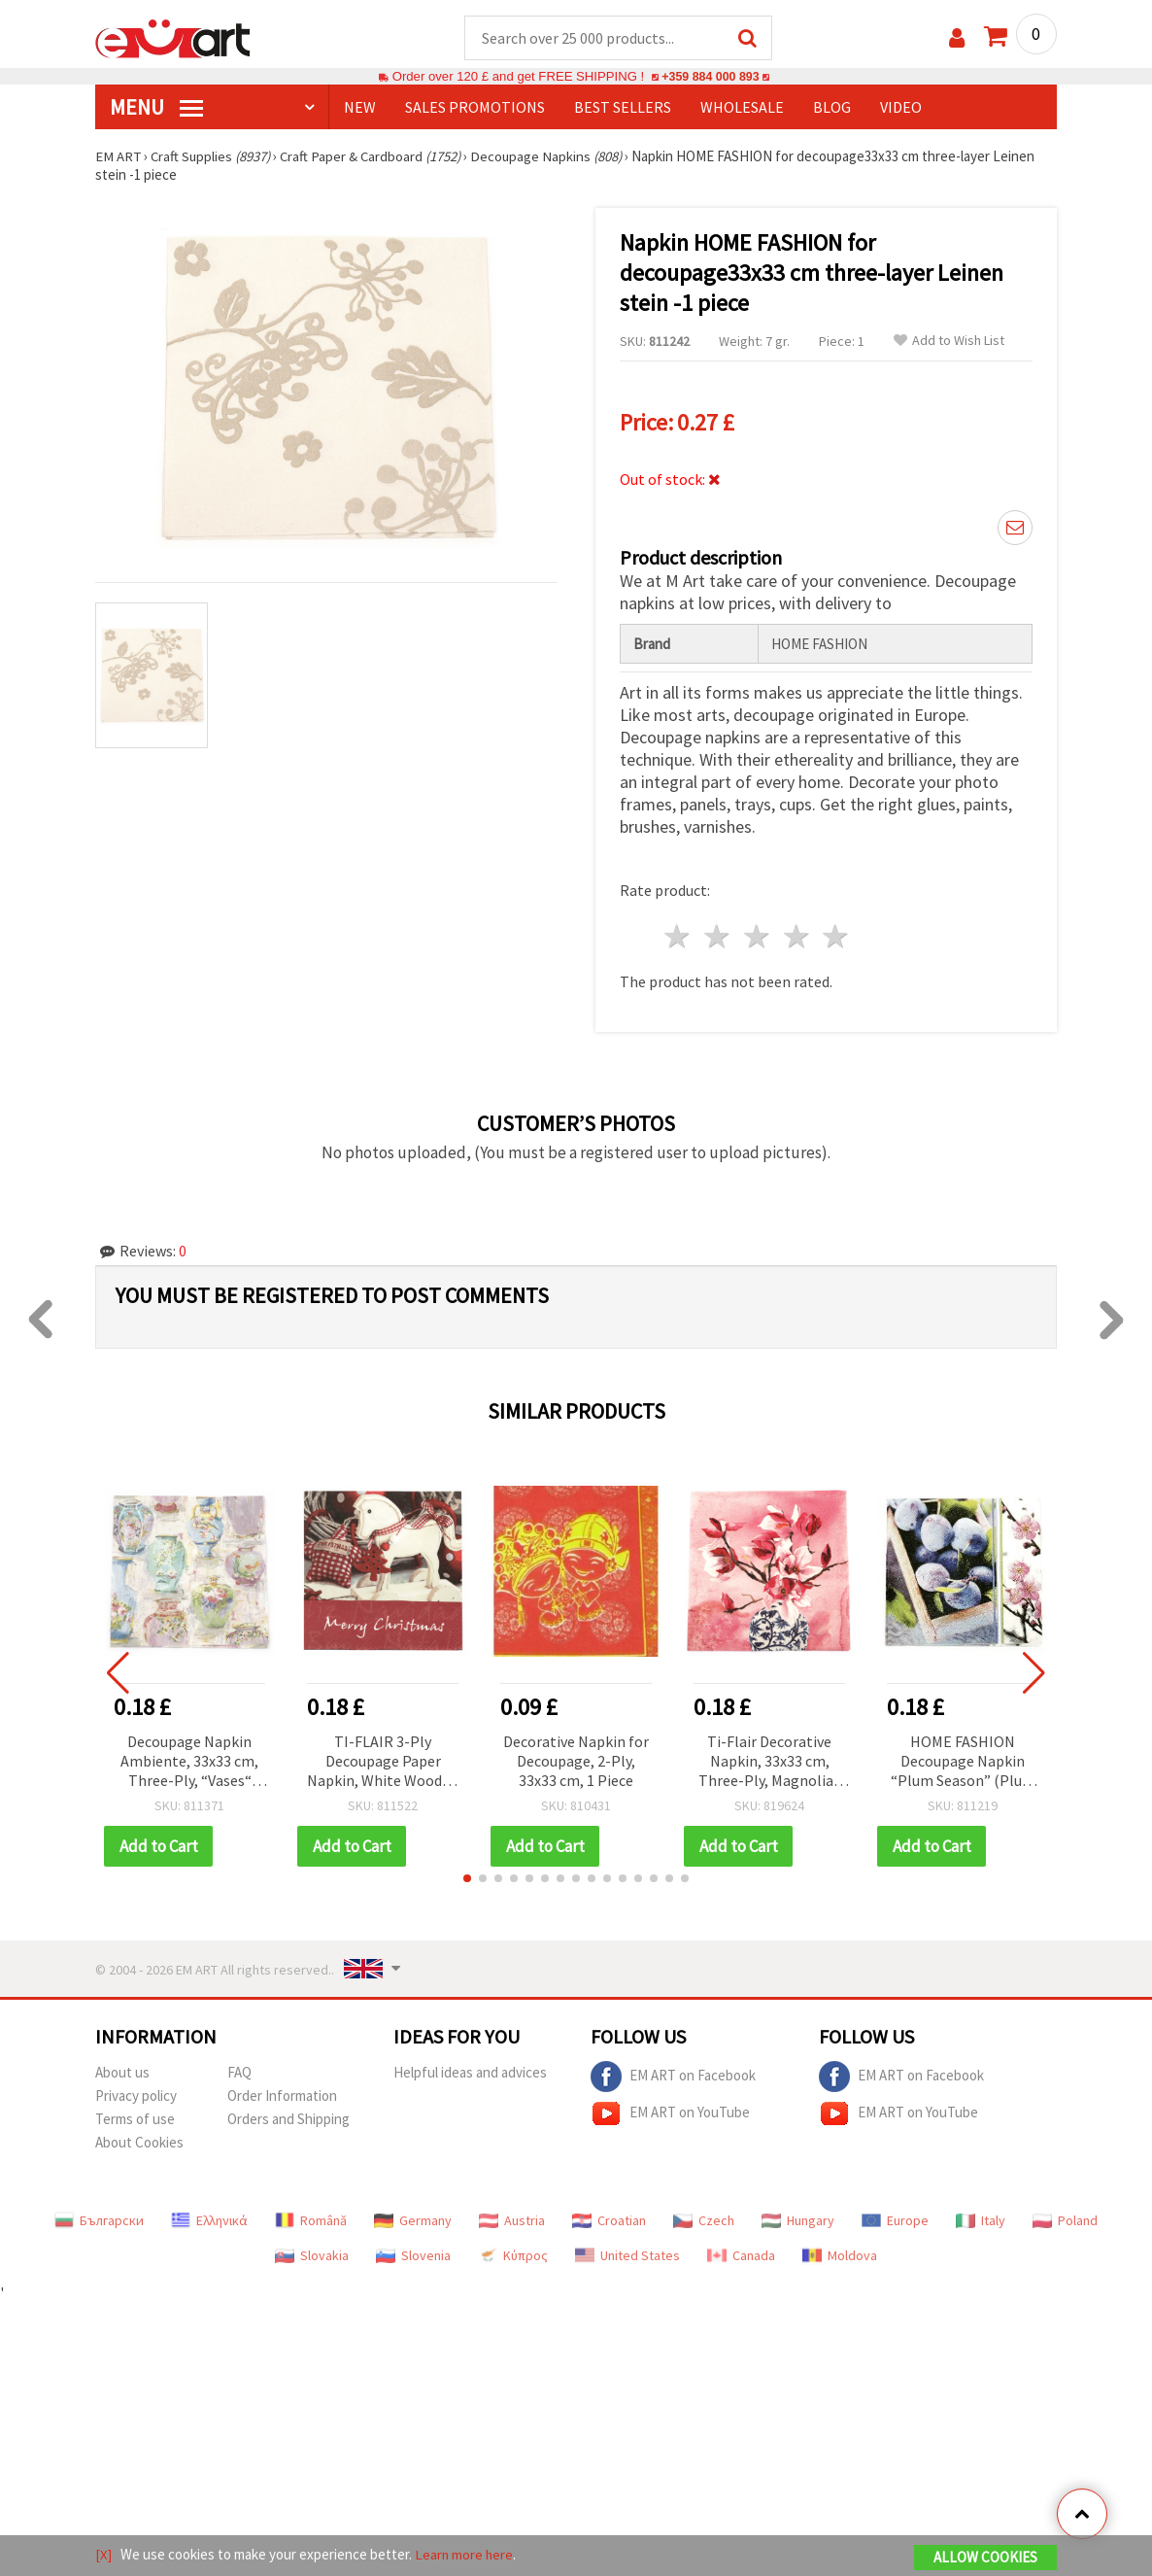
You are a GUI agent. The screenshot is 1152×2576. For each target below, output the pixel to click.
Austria (512, 2221)
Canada (741, 2256)
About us (122, 2073)
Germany (413, 2221)
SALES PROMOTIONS (475, 108)
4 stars (797, 937)
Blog (832, 108)
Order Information (282, 2096)
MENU (156, 107)
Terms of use (135, 2120)
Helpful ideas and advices (470, 2073)
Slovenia (413, 2256)
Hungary (798, 2221)
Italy (980, 2221)
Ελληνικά (209, 2221)
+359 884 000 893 (710, 77)
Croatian (609, 2221)
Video (901, 108)
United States (627, 2256)
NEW (360, 108)
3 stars (757, 937)
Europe (895, 2221)
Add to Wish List (949, 341)
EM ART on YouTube (670, 2114)
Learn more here (465, 2555)
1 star (678, 937)
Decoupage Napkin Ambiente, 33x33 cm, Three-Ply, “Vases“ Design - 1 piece (189, 1763)
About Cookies (139, 2143)
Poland (1065, 2221)
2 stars (718, 937)
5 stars (837, 937)
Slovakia (312, 2256)
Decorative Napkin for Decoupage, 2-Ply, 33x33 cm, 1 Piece (576, 1762)
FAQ (239, 2073)
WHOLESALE (742, 108)
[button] (467, 1879)
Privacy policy (136, 2096)
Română (311, 2221)
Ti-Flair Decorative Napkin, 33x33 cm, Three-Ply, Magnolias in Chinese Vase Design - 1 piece (769, 1763)
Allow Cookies (985, 2558)
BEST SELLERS (622, 108)
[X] (103, 2555)
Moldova (839, 2256)
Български (99, 2221)
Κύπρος (513, 2256)
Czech (703, 2221)
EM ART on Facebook (673, 2077)
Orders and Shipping (288, 2120)
